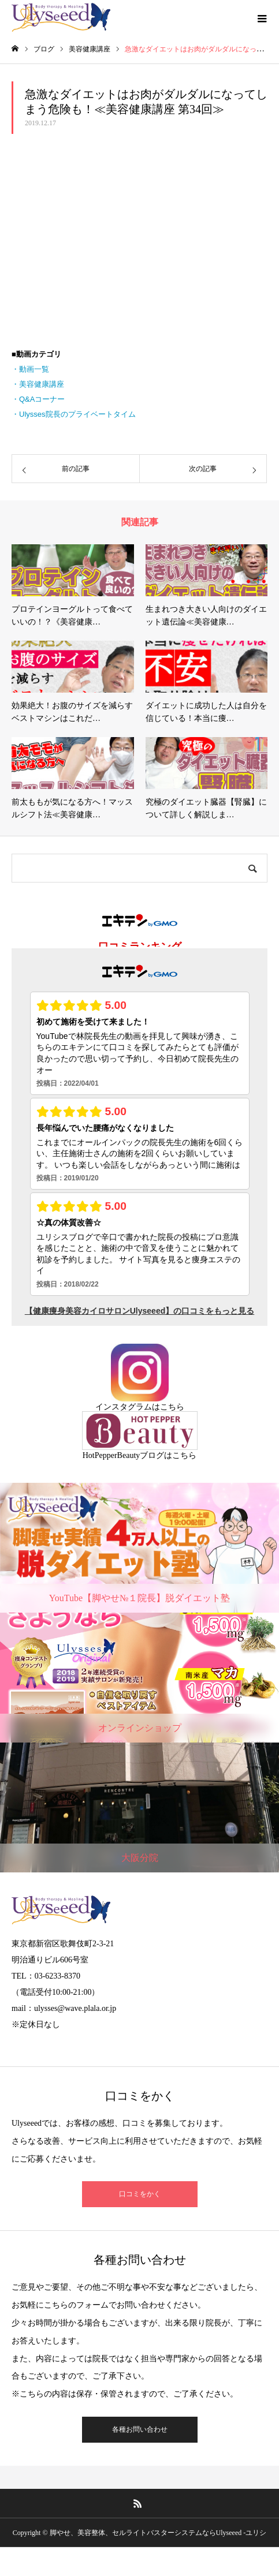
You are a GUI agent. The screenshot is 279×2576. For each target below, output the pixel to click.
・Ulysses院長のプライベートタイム (74, 414)
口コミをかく (140, 2194)
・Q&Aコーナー (38, 399)
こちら (172, 1407)
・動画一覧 (30, 369)
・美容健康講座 (38, 384)
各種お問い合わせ (140, 2429)
